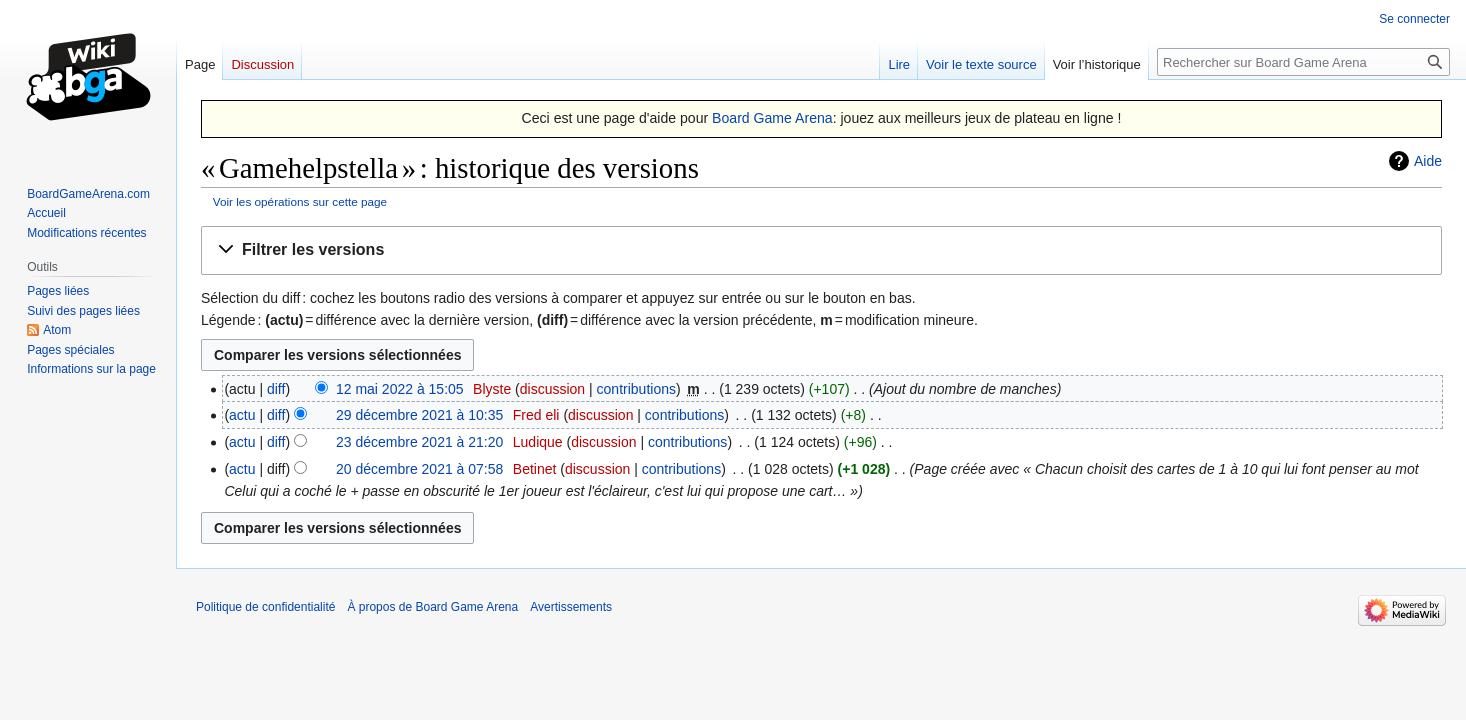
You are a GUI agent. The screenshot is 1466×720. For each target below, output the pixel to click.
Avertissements (571, 607)
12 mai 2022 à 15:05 (400, 389)
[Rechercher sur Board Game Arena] (1303, 62)
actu (242, 415)
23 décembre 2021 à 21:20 (419, 442)
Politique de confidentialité (265, 607)
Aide (1428, 161)
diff (276, 389)
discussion (552, 389)
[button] (821, 250)
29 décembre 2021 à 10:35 (419, 415)
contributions (636, 389)
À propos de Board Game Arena (432, 607)
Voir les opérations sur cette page (300, 201)
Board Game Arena (772, 118)
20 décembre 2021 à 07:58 (419, 469)
